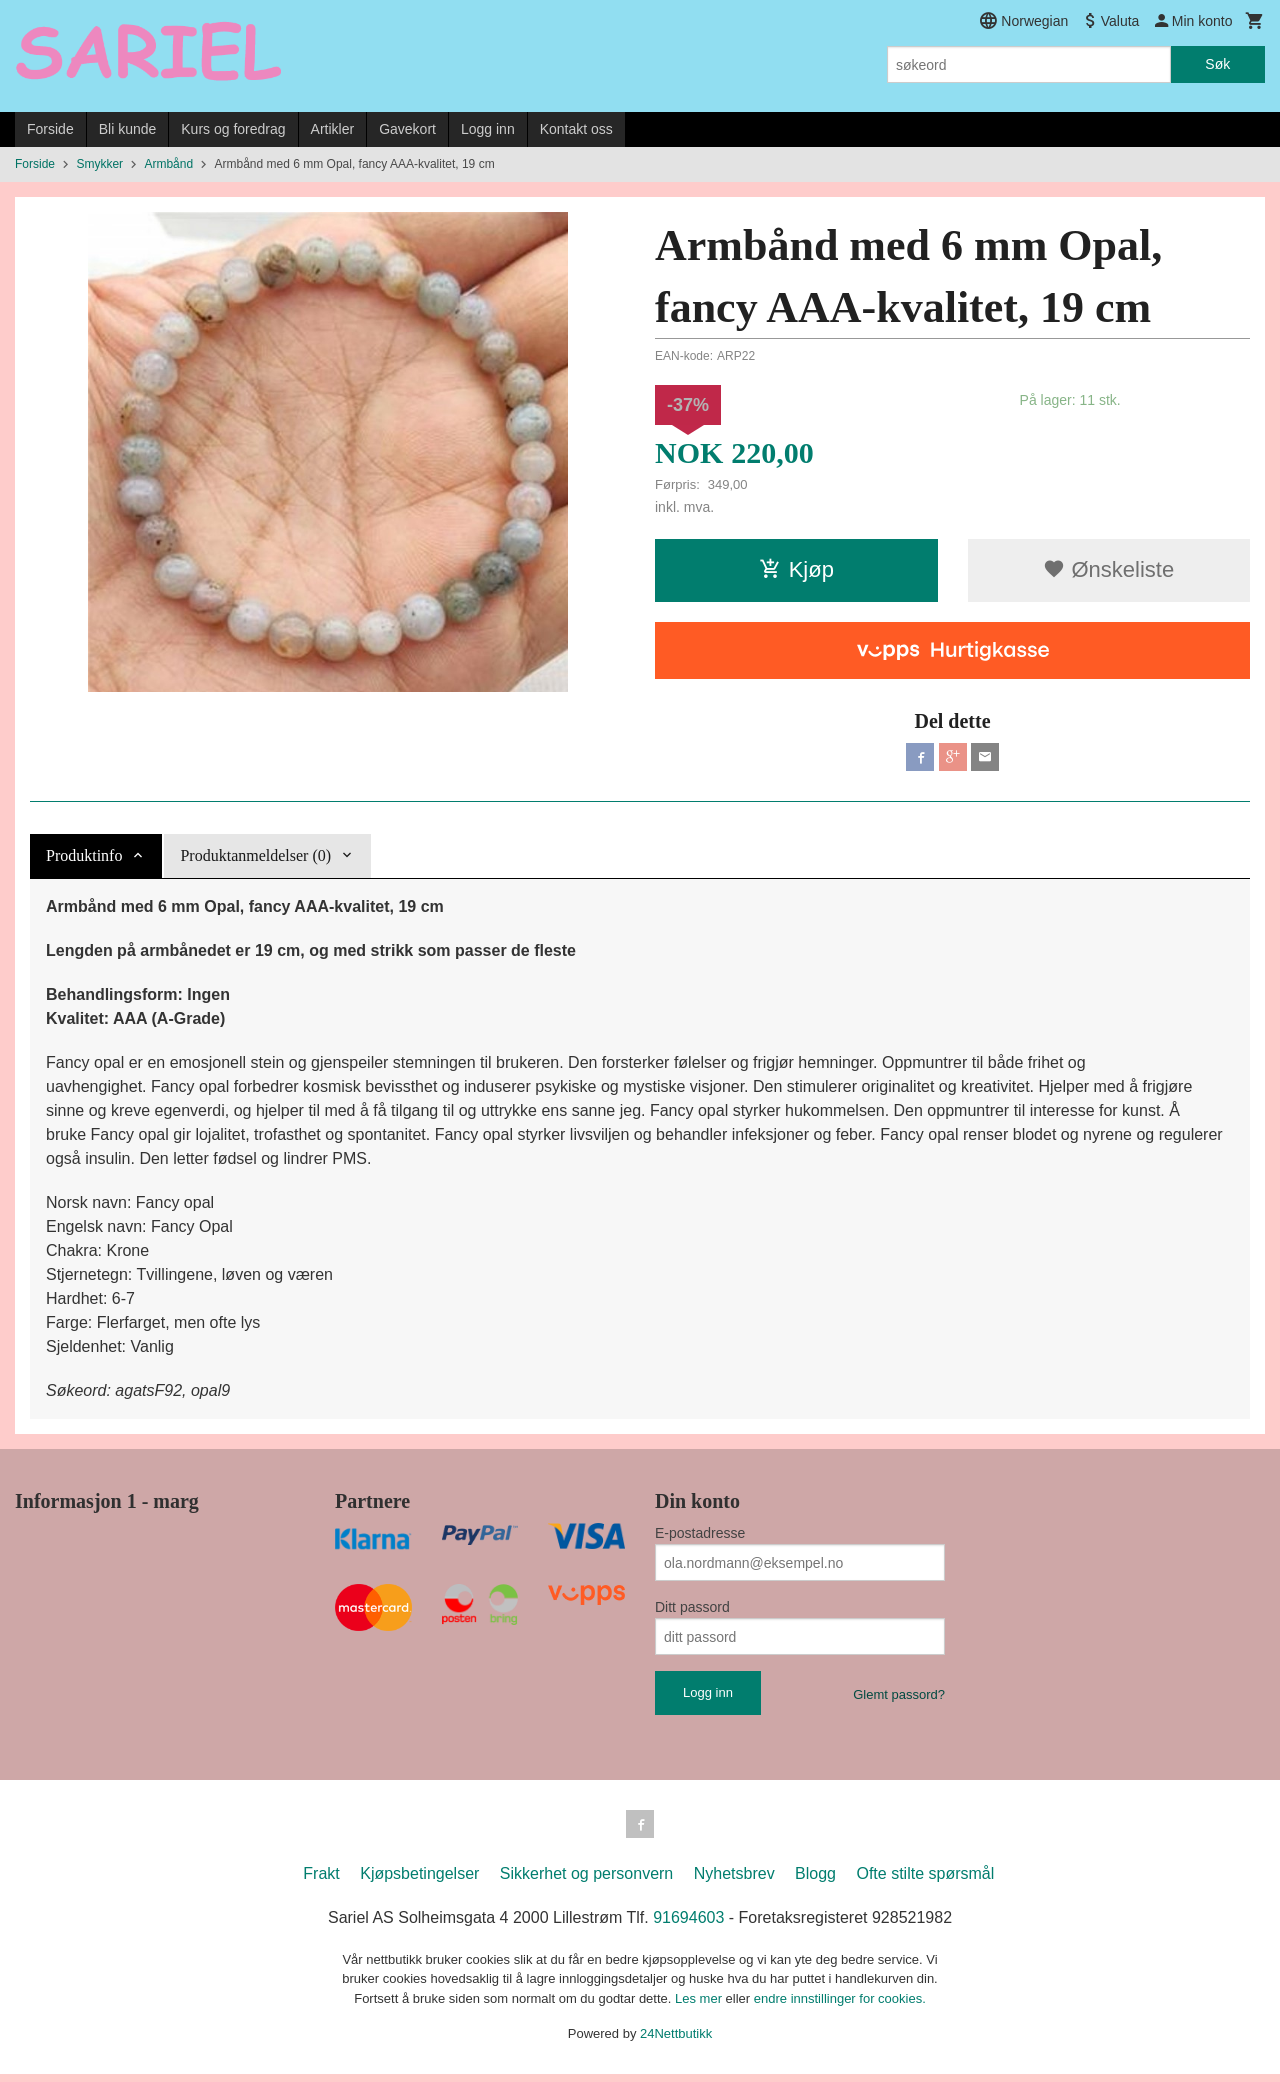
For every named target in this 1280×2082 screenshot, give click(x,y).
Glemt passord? (899, 1698)
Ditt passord (692, 1611)
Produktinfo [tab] (84, 859)
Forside (50, 129)
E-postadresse (700, 1537)
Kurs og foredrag (233, 129)
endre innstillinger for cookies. (840, 2006)
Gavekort (407, 129)
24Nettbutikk (676, 2041)
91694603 (688, 1925)
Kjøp (796, 569)
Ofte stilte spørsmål (925, 1881)
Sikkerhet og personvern (586, 1881)
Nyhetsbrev (734, 1881)
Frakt (321, 1881)
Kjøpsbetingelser (419, 1881)
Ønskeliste (1108, 569)
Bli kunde (128, 129)
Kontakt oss (576, 129)
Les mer (700, 2006)
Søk (1217, 64)
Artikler (333, 129)
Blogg (815, 1881)
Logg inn (488, 129)
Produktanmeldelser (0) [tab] (255, 859)
